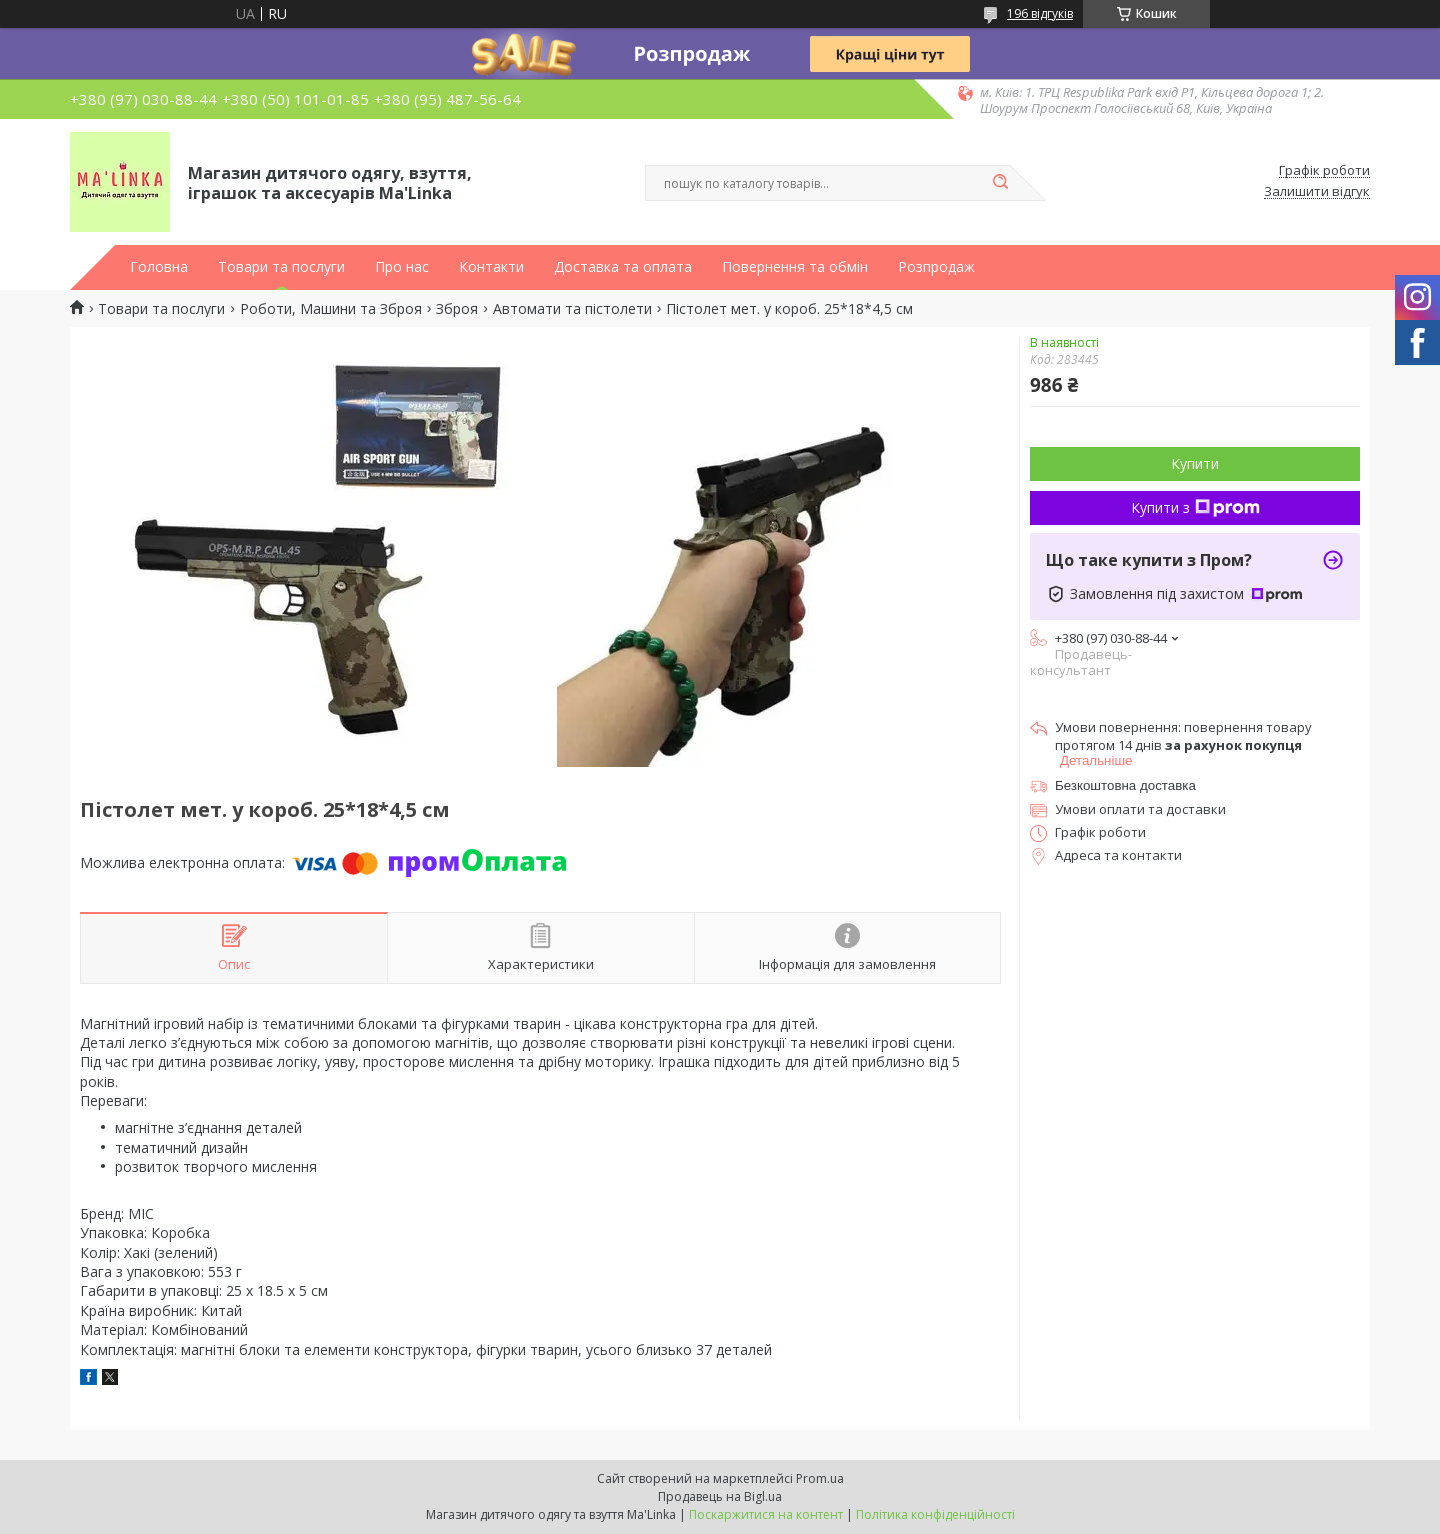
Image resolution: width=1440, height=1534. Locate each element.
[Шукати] (1000, 183)
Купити (1195, 463)
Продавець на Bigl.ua (720, 1496)
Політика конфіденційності (935, 1514)
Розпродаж (936, 267)
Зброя (457, 309)
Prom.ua (820, 1478)
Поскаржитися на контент (766, 1514)
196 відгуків (1040, 13)
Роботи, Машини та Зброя (331, 309)
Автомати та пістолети (572, 309)
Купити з (1195, 507)
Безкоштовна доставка (1125, 785)
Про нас (402, 267)
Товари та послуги (281, 267)
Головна (159, 267)
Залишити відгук (1317, 192)
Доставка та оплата (623, 267)
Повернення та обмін (795, 267)
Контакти (491, 267)
